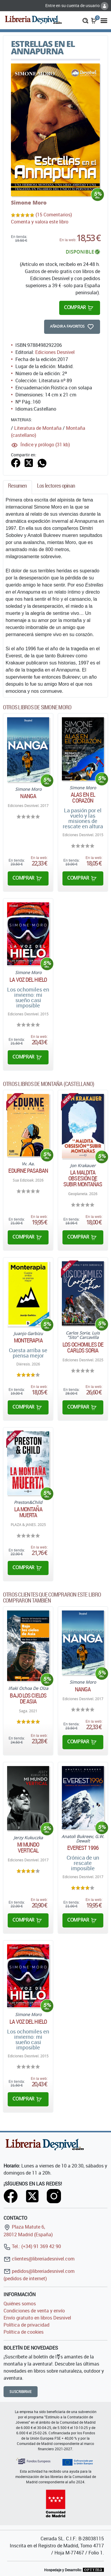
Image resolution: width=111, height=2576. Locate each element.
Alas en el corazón (83, 797)
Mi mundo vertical (28, 1847)
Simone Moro (28, 202)
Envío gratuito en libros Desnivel (37, 2317)
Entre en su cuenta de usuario (76, 5)
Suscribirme (20, 2391)
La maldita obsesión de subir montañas (82, 1178)
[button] (85, 20)
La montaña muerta (28, 1512)
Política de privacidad (26, 2325)
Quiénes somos (20, 2303)
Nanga (28, 796)
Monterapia (28, 1340)
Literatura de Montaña (38, 428)
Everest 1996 (83, 1848)
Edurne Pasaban (28, 1171)
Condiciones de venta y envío (34, 2310)
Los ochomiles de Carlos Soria (83, 1347)
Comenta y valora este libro (39, 221)
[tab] (17, 487)
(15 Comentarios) (54, 214)
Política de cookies (24, 2332)
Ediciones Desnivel (55, 352)
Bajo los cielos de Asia (28, 1698)
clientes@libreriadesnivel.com (39, 2258)
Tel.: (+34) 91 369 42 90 (32, 2246)
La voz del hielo (28, 980)
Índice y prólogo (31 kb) (45, 444)
